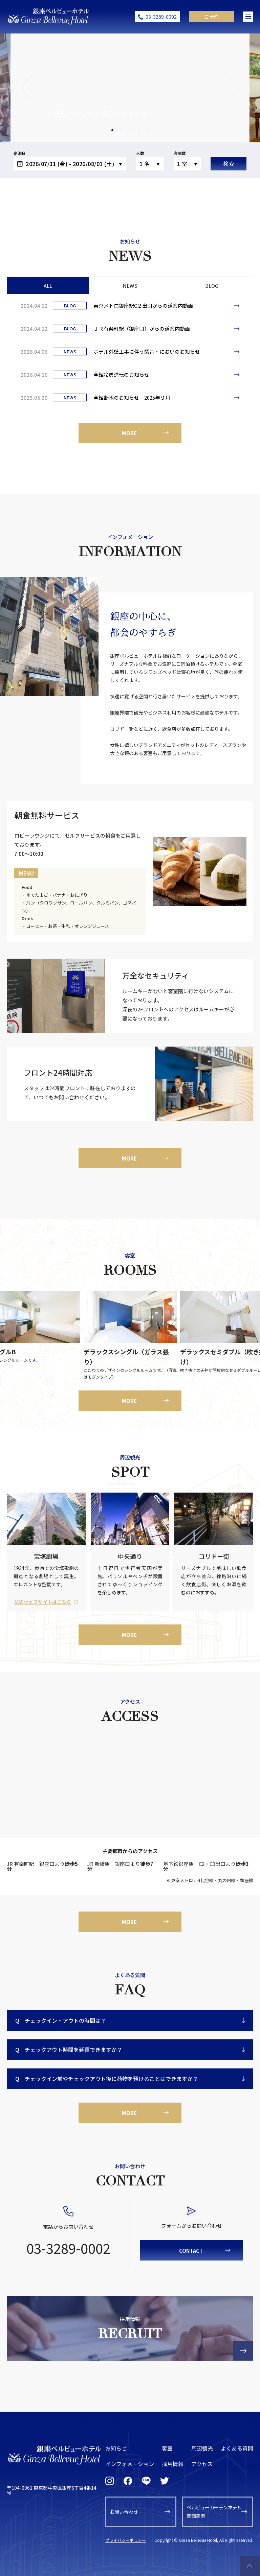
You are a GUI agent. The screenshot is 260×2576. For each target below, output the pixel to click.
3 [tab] (131, 134)
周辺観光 (202, 2448)
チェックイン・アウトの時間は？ (60, 2020)
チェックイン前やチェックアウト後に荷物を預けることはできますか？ (106, 2078)
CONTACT (191, 2250)
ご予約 (211, 16)
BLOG (211, 285)
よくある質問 (237, 2448)
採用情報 (172, 2464)
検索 (228, 164)
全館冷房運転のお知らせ (121, 374)
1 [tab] (113, 134)
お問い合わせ (124, 2511)
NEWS (130, 285)
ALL (48, 285)
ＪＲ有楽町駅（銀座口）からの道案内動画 (141, 328)
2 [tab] (122, 134)
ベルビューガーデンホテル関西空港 (214, 2511)
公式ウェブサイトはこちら (42, 1601)
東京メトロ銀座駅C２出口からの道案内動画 (143, 305)
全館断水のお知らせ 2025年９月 (131, 397)
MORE (129, 433)
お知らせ (116, 2448)
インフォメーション (129, 2464)
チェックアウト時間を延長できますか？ (68, 2049)
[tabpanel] (130, 87)
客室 (167, 2448)
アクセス (202, 2464)
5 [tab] (149, 134)
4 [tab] (140, 134)
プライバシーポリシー (125, 2540)
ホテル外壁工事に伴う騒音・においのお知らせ (146, 351)
